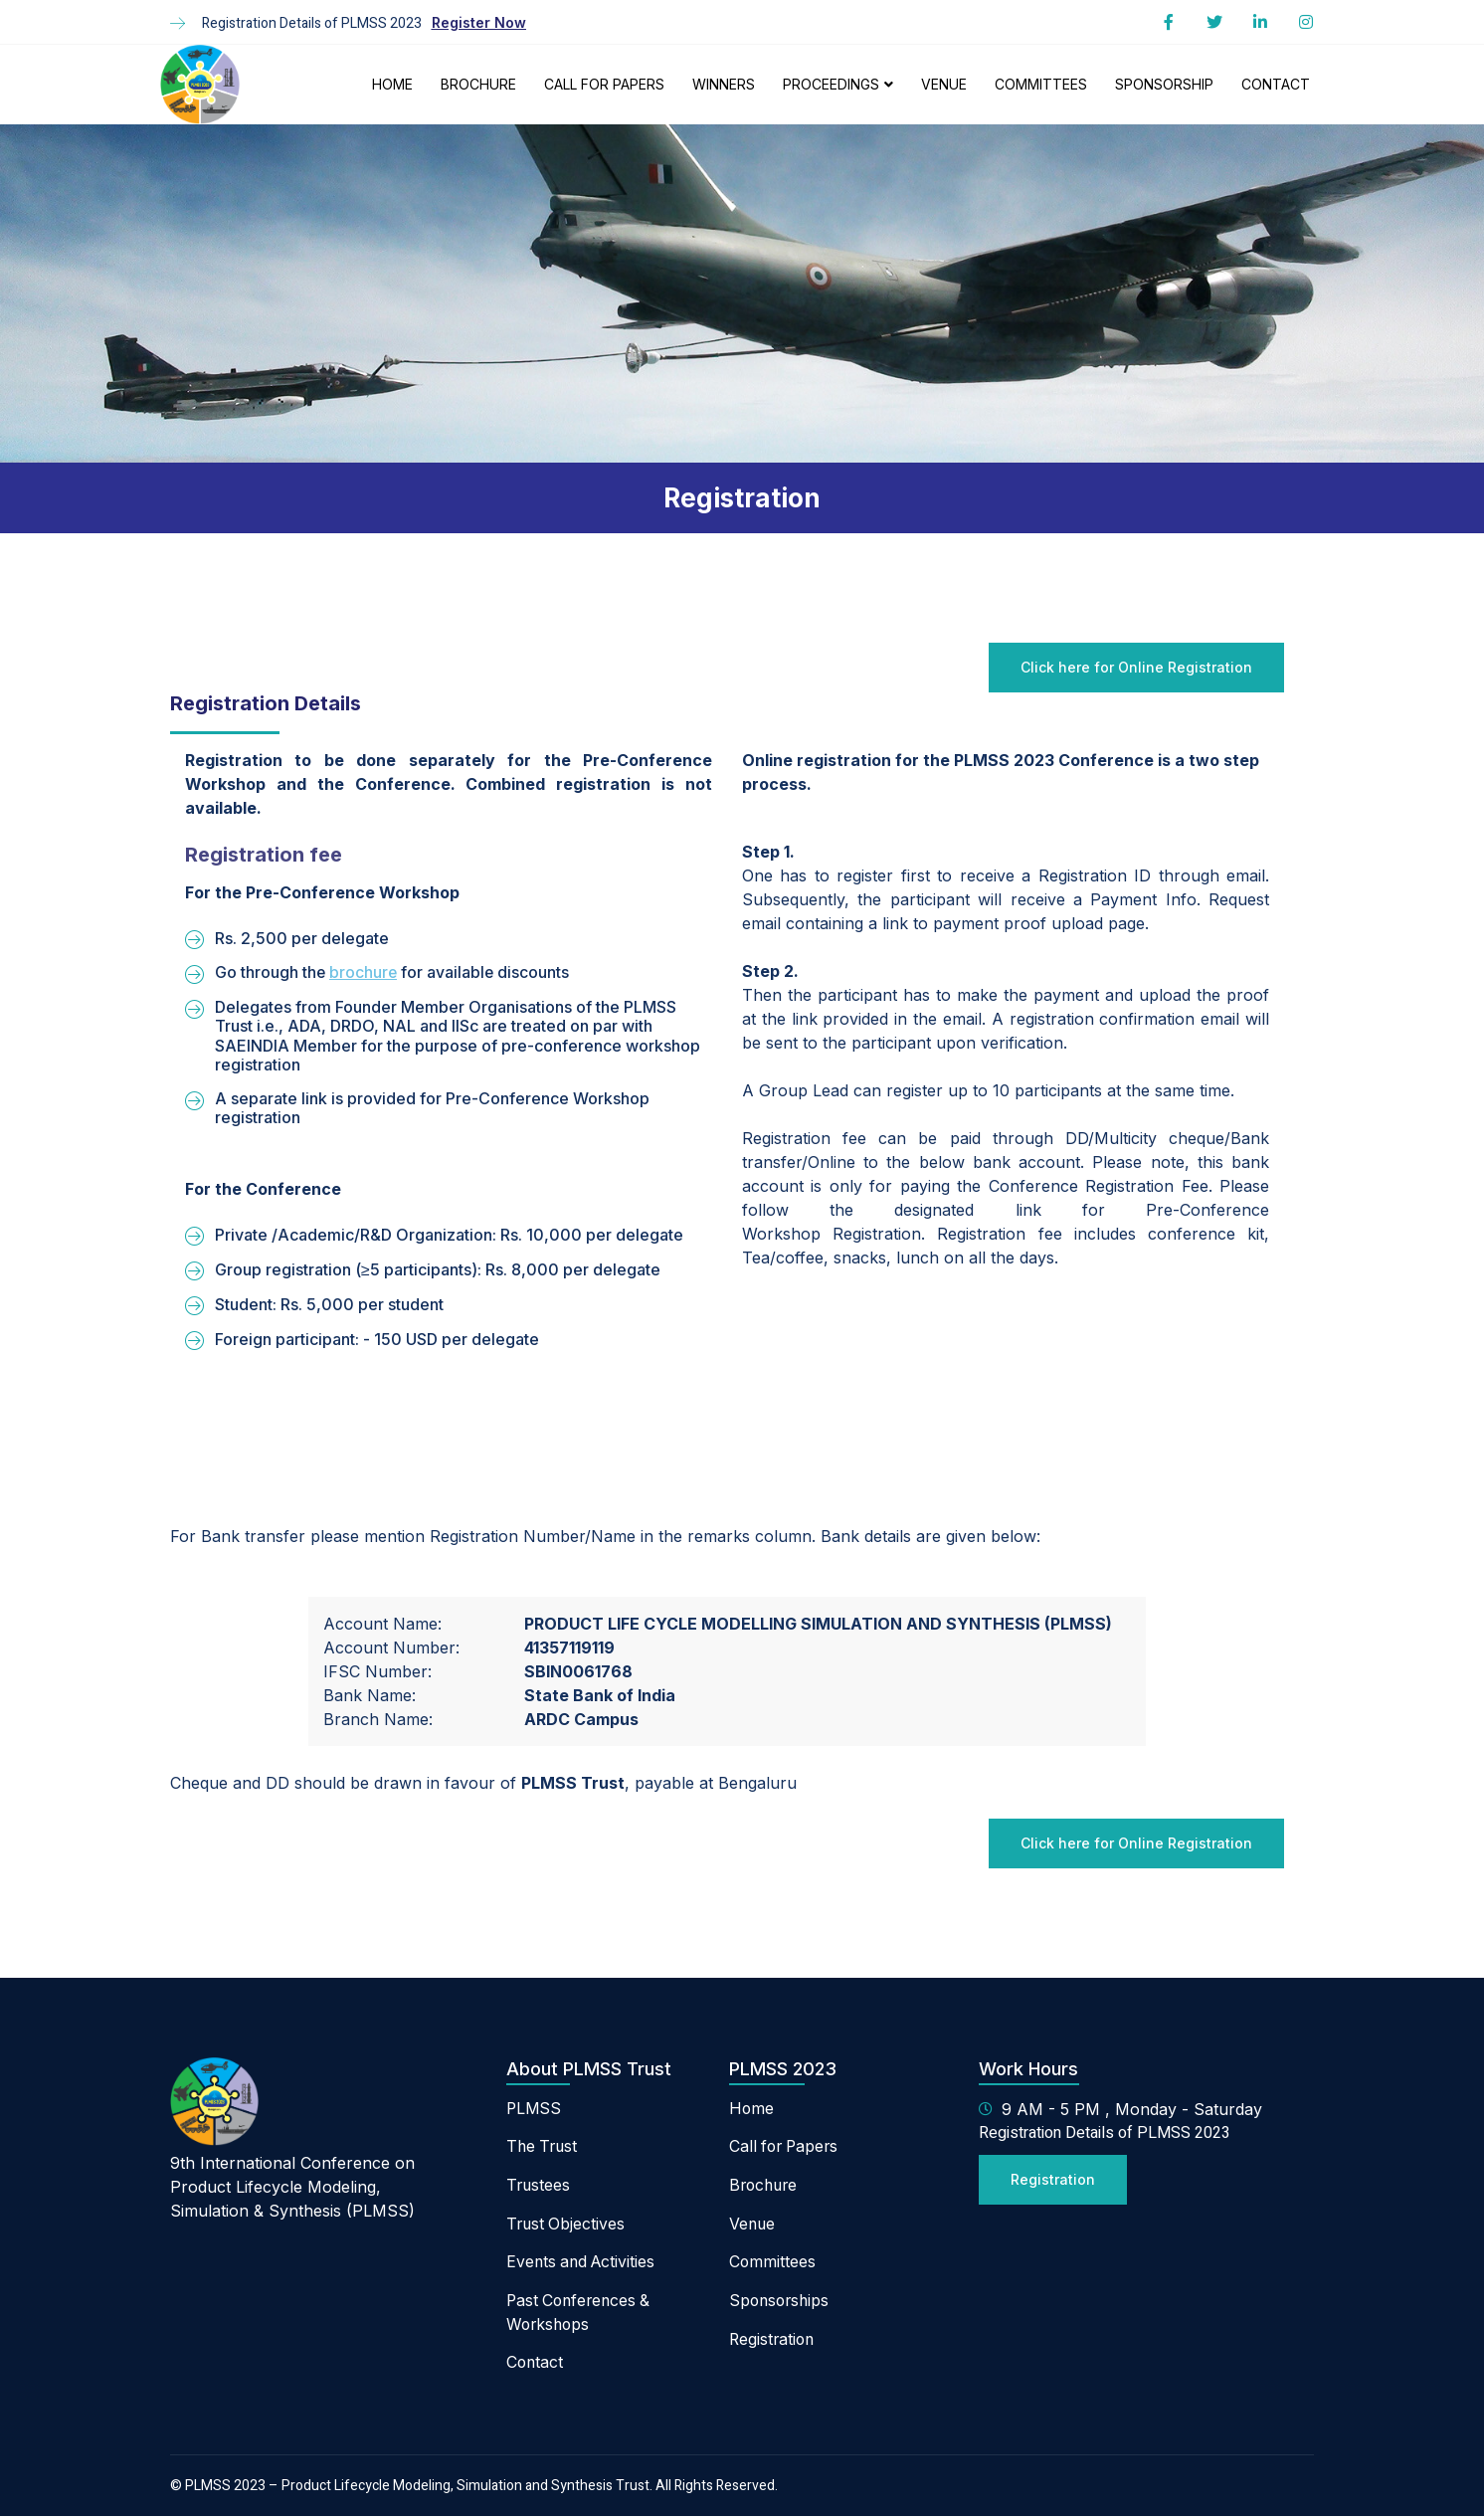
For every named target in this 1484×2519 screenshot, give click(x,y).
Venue (944, 84)
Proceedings (838, 84)
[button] (479, 23)
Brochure (478, 84)
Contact (1275, 84)
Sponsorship (1164, 84)
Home (392, 84)
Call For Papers (604, 84)
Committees (1041, 84)
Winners (723, 84)
